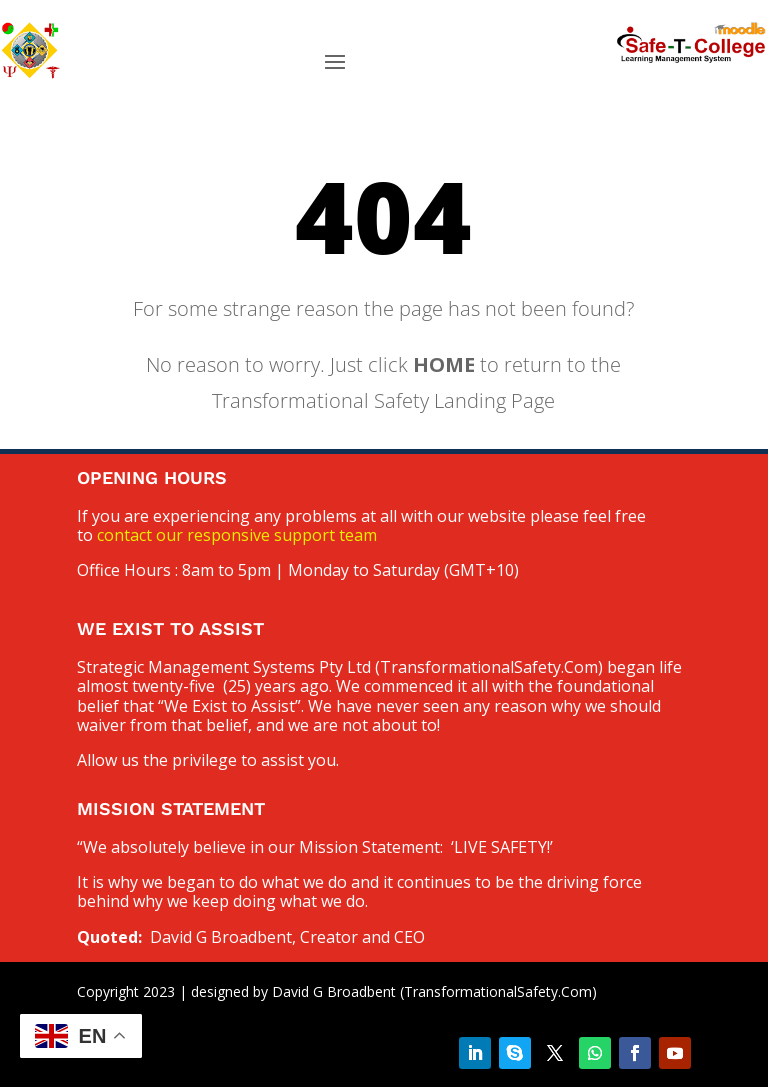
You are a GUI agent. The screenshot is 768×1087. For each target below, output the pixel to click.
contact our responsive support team (237, 535)
